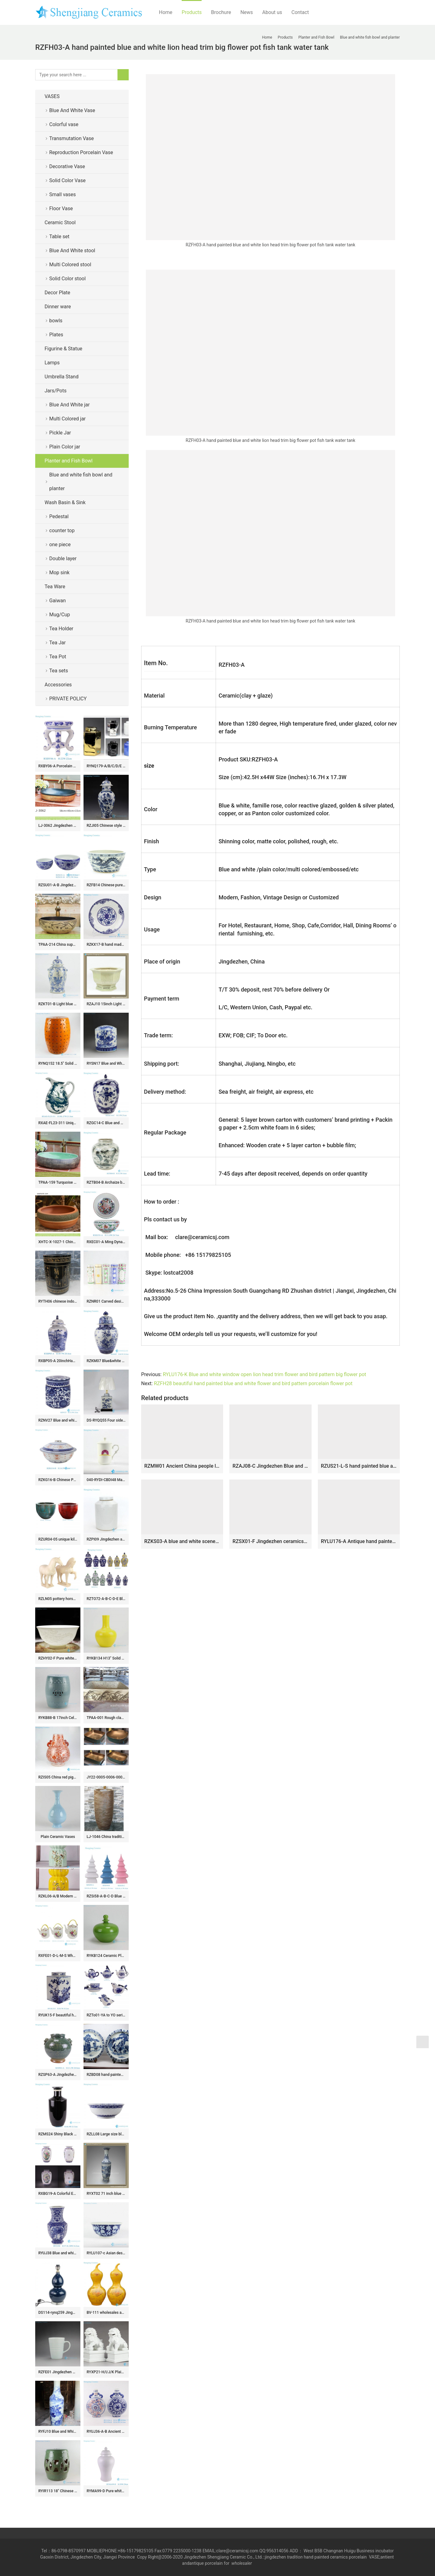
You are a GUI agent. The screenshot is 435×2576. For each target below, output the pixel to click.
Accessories (58, 685)
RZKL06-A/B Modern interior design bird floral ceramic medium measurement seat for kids (57, 1896)
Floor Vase (61, 208)
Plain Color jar (64, 447)
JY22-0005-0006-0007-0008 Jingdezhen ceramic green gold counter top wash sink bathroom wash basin (106, 1777)
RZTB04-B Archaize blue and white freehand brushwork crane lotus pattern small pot (106, 1182)
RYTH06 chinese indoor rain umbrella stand (57, 1301)
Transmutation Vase (71, 138)
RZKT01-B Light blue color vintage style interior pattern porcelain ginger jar (57, 1004)
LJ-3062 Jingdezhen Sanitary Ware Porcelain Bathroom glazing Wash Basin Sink (57, 825)
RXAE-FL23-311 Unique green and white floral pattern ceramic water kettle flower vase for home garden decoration (57, 1123)
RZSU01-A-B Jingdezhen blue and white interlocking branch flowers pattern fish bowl (57, 885)
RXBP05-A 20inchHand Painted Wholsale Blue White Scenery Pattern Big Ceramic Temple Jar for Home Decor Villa (57, 1361)
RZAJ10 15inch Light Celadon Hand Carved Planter (106, 1004)
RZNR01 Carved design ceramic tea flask (106, 1301)
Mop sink (59, 572)
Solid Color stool (67, 279)
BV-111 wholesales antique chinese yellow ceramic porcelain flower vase (106, 2312)
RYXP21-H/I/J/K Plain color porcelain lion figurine (106, 2372)
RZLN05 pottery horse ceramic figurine (57, 1599)
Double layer (63, 558)
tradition (295, 2557)
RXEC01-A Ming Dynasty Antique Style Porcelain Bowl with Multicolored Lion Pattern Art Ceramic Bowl (106, 1242)
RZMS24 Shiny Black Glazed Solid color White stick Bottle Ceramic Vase (57, 2134)
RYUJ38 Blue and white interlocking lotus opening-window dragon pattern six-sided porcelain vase (57, 2253)
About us (272, 12)
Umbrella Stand (62, 377)
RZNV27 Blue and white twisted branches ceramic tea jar (57, 1420)
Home (165, 12)
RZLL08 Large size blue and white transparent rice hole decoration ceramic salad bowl (106, 2134)
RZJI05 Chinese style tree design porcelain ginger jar (106, 825)
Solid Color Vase (67, 180)
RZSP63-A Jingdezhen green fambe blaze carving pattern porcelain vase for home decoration (57, 2074)
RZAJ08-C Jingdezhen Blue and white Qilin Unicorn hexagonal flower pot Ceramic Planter (270, 1466)
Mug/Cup (59, 615)
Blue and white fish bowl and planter (80, 481)
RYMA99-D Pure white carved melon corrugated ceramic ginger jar (106, 2491)
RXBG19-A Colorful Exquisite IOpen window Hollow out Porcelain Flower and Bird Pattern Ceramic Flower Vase (57, 2193)
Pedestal (59, 516)
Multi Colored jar (67, 419)
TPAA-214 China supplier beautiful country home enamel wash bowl (57, 944)
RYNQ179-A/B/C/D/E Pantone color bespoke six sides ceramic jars (106, 766)
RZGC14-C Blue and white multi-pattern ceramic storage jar (106, 1123)
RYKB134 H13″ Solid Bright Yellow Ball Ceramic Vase (106, 1658)
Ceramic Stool (60, 222)
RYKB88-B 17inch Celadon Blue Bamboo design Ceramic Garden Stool (57, 1718)
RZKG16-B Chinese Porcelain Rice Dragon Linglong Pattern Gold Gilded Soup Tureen (57, 1480)
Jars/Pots (55, 391)
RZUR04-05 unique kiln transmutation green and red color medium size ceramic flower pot (57, 1539)
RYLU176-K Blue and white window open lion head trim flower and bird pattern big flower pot (264, 1374)
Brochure (221, 12)
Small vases (62, 194)
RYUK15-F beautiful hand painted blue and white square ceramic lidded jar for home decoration (57, 2015)
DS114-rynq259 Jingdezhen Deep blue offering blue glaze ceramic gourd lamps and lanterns (57, 2312)
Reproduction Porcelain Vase (81, 152)
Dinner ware (58, 307)
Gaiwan (57, 601)
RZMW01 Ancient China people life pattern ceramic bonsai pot (182, 1466)
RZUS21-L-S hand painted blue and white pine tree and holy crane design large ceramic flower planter (359, 1466)
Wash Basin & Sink (65, 502)
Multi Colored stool (70, 265)
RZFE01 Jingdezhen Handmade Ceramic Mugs (57, 2372)
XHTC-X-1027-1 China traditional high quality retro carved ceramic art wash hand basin (57, 1242)
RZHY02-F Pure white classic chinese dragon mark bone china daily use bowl (57, 1658)
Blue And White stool (72, 250)
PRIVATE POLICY (73, 699)
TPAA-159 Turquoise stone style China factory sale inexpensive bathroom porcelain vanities (57, 1182)
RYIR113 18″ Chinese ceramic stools (57, 2491)
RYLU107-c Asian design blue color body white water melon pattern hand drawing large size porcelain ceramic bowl (106, 2253)
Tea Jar (57, 643)
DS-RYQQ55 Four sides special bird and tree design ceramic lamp (106, 1420)
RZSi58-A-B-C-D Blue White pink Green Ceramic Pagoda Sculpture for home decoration (106, 1896)
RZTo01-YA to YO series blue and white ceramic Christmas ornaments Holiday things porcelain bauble (106, 2015)
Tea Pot (57, 657)
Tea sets (58, 671)
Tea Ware (55, 587)
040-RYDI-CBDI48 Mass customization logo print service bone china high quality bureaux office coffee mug (106, 1480)
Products (192, 12)
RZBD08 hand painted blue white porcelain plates (106, 2074)
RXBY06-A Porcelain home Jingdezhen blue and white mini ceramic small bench (57, 766)
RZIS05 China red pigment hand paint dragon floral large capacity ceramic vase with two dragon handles (57, 1777)
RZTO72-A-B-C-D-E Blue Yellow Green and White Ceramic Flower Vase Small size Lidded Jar (106, 1599)
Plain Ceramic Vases (58, 1837)
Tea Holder (61, 629)
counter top (61, 530)
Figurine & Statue (63, 349)
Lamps (52, 363)
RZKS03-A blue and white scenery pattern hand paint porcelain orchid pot (182, 1541)
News (246, 12)
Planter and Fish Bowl (69, 461)
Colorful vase (63, 124)
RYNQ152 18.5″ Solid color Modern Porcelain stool (57, 1063)
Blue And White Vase (72, 110)
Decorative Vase (67, 166)
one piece (60, 544)
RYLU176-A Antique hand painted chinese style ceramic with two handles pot (359, 1541)
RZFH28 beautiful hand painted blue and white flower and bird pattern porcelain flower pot (253, 1383)
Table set (59, 236)
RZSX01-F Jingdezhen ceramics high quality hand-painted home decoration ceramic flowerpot (270, 1541)
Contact (300, 12)
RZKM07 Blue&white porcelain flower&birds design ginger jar (106, 1361)
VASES (52, 96)
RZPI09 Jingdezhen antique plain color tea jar (106, 1539)
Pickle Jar (60, 433)
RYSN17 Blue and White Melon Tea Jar (106, 1063)
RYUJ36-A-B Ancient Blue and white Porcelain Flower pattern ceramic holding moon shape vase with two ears (106, 2431)
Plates (56, 335)
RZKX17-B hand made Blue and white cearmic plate (106, 944)
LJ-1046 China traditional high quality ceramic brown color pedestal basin (106, 1837)
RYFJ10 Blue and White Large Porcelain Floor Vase (57, 2431)
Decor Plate (57, 293)
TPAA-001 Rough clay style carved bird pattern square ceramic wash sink (106, 1718)
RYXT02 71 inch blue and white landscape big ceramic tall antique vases (106, 2193)
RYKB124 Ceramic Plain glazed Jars (106, 1955)
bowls (55, 321)
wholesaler (242, 2563)
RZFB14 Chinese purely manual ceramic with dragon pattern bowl (106, 885)
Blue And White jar (69, 405)
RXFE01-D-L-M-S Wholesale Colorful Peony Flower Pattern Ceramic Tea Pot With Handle (57, 1955)
